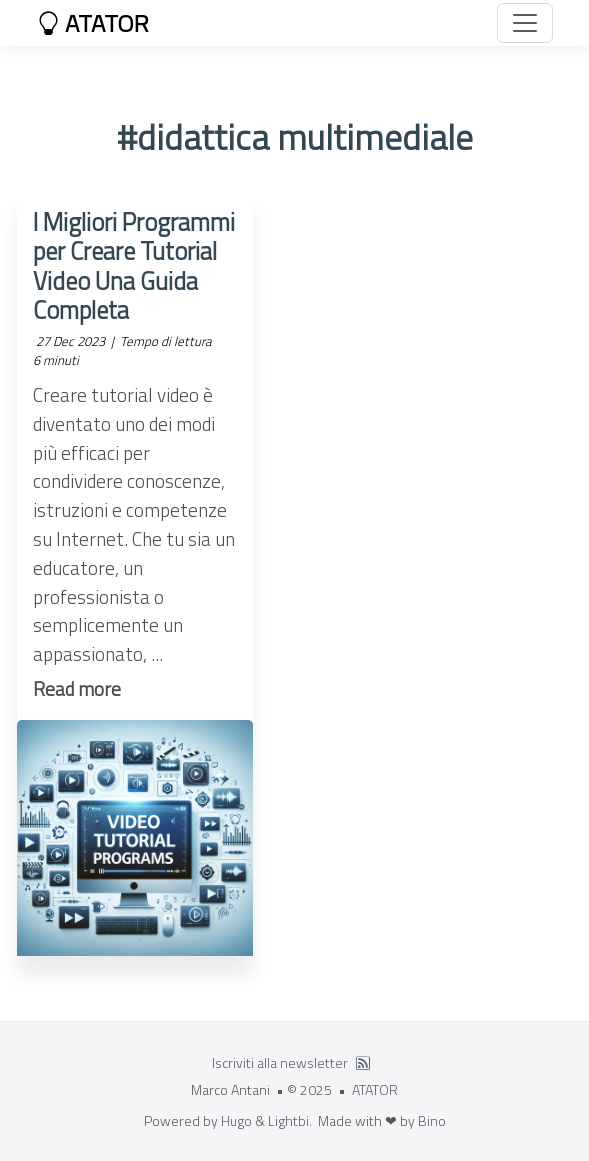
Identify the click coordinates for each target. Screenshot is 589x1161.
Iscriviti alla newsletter (280, 1062)
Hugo (236, 1120)
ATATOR (93, 23)
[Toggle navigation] (525, 23)
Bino (432, 1120)
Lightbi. (290, 1120)
